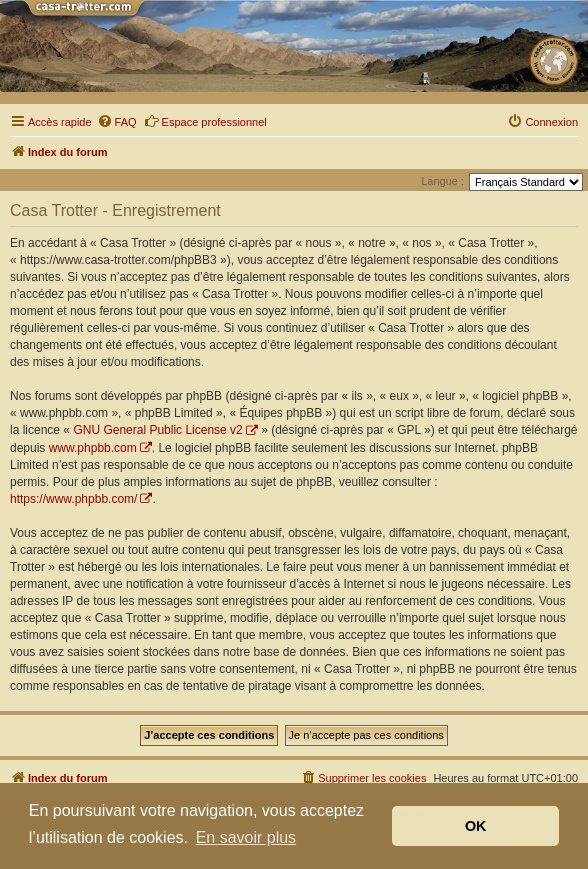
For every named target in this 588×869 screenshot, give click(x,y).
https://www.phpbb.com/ (73, 499)
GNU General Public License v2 (157, 430)
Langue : (442, 181)
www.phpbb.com (93, 448)
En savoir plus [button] (246, 837)
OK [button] (476, 826)
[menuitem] (117, 122)
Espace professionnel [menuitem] (205, 121)
